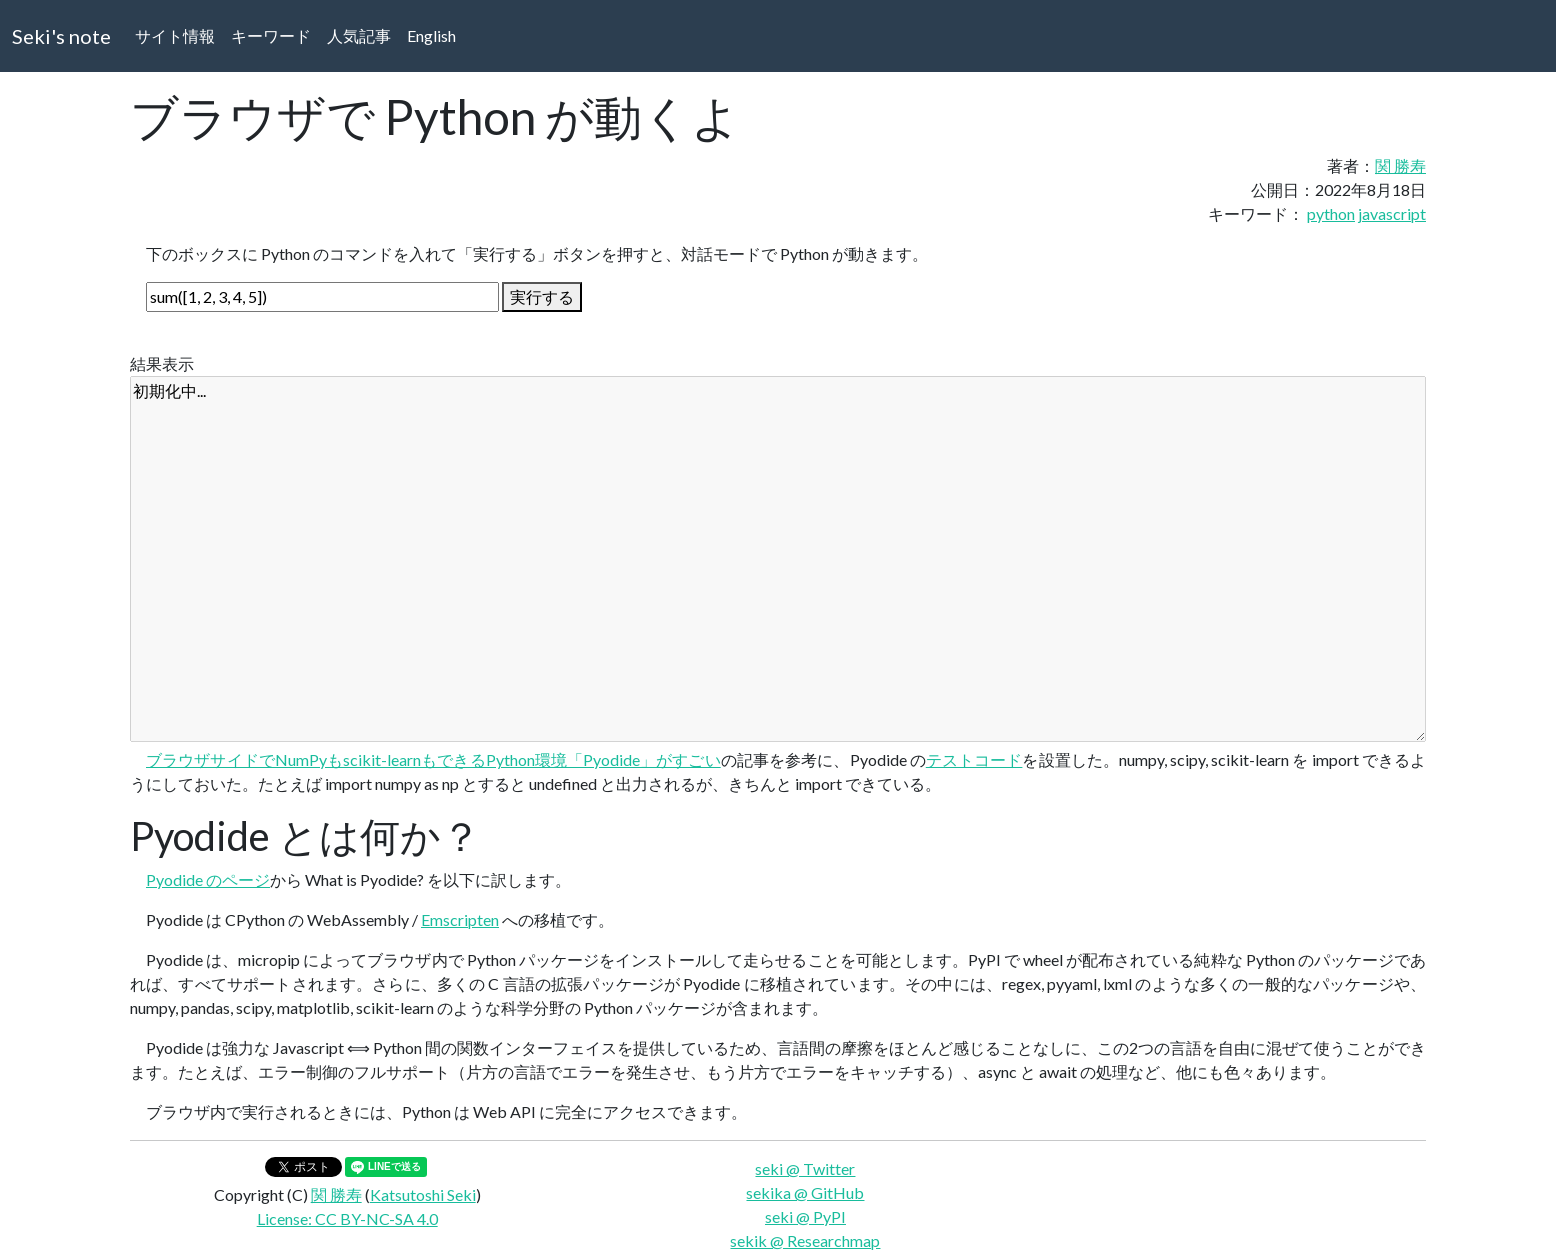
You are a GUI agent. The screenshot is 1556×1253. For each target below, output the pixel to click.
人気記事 (359, 35)
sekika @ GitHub (805, 1192)
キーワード (271, 35)
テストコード (974, 759)
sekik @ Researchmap (805, 1240)
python (1331, 213)
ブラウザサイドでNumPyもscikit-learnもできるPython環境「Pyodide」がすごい (433, 759)
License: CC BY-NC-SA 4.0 (347, 1218)
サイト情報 (175, 35)
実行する (542, 296)
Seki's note (61, 36)
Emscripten (460, 919)
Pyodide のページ (208, 879)
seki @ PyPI (805, 1216)
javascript (1392, 213)
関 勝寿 (1400, 165)
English (431, 35)
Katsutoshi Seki (423, 1194)
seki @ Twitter (805, 1168)
